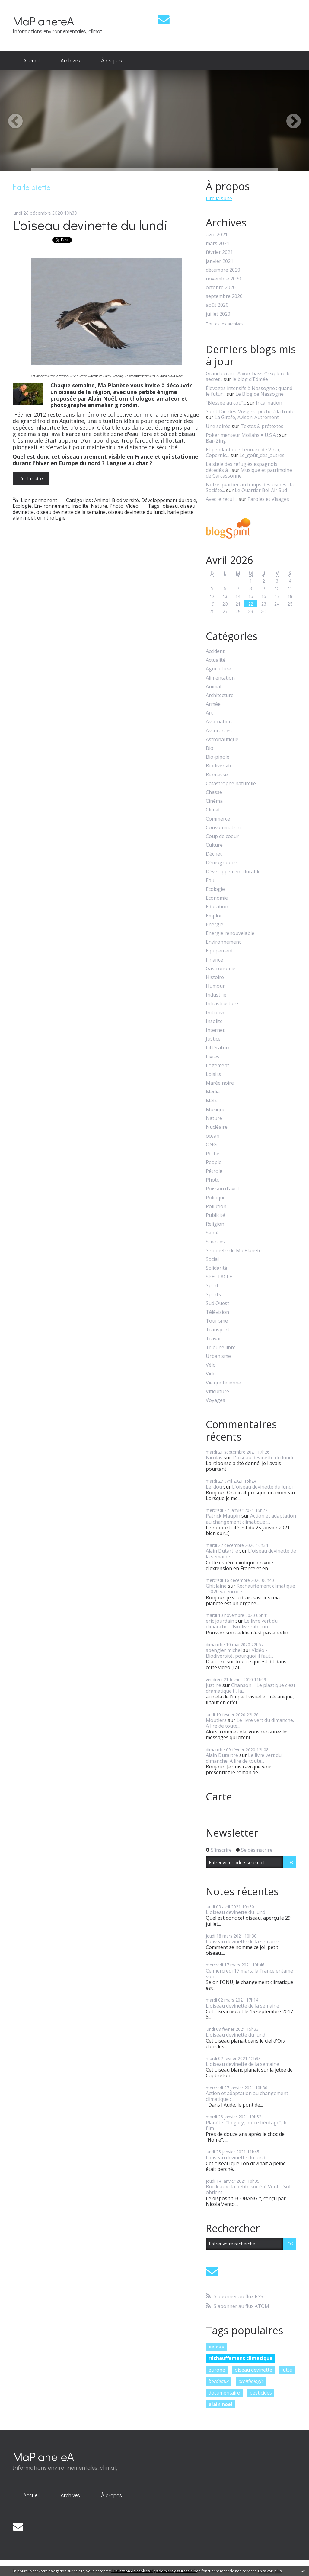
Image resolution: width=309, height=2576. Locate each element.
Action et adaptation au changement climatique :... (251, 1518)
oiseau (170, 506)
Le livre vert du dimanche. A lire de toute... (250, 1723)
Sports (213, 1295)
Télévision (217, 1312)
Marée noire (220, 1083)
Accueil (31, 60)
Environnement (51, 506)
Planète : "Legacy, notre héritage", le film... (247, 2125)
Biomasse (217, 775)
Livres (212, 1057)
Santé (212, 1233)
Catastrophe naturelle (231, 783)
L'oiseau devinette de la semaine (251, 1553)
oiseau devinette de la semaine (71, 512)
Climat (213, 810)
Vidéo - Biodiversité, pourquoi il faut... (239, 1653)
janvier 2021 (219, 261)
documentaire (224, 2392)
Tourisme (217, 1321)
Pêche (212, 1154)
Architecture (220, 695)
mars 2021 (217, 243)
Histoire (215, 977)
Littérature (218, 1048)
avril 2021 (217, 235)
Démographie (221, 863)
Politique (216, 1198)
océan (212, 1136)
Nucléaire (217, 1127)
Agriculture (218, 669)
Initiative (215, 1013)
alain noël (24, 517)
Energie (214, 924)
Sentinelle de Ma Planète (234, 1250)
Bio (209, 748)
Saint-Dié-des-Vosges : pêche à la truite (250, 411)
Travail (213, 1339)
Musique (215, 1109)
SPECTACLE (219, 1277)
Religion (215, 1224)
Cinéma (214, 801)
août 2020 (217, 305)
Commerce (218, 819)
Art (209, 713)
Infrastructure (222, 1003)
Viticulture (217, 1391)
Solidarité (216, 1268)
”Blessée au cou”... (226, 402)
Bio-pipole (217, 757)
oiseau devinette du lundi (136, 512)
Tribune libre (221, 1347)
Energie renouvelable (230, 933)
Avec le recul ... (221, 499)
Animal (102, 500)
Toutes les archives (225, 324)
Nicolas (214, 1457)
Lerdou (214, 1486)
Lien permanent (35, 500)
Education (217, 907)
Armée (213, 704)
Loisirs (213, 1074)
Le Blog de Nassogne (259, 394)
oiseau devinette (253, 2369)
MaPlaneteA (43, 21)
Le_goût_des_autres (262, 455)
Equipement (219, 951)
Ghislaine (216, 1585)
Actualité (215, 660)
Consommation (223, 827)
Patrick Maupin (223, 1515)
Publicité (215, 1215)
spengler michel (224, 1650)
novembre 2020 (223, 279)
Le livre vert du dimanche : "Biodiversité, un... (242, 1624)
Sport (212, 1285)
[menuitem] (31, 60)
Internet (215, 1030)
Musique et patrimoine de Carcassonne (249, 473)
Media (213, 1092)
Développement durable (168, 500)
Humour (215, 986)
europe (217, 2369)
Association (219, 722)
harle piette (180, 512)
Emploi (213, 916)
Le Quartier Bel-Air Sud (261, 490)
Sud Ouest (217, 1303)
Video (132, 506)
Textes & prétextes (262, 426)
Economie (217, 898)
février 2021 (219, 252)
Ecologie (22, 506)
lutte (287, 2369)
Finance (214, 960)
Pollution (216, 1206)
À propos (111, 60)
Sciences (215, 1242)
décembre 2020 (223, 270)
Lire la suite (31, 478)
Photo (116, 506)
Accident (215, 651)
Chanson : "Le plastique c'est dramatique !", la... (250, 1688)
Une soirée (218, 426)
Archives (70, 60)
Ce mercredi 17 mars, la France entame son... (249, 1973)
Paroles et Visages (268, 499)
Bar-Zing (216, 440)
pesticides (261, 2392)
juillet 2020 (218, 314)
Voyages (215, 1400)
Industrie (216, 995)
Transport (217, 1330)
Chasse (214, 792)
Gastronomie (220, 968)
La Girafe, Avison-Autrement (247, 417)
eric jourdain (220, 1621)
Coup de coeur (222, 836)
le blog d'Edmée (250, 379)
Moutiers (216, 1720)
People (213, 1162)
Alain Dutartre (222, 1550)
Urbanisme (218, 1356)
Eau (210, 880)
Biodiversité (125, 500)
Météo (213, 1101)
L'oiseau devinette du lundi (90, 225)
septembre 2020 (224, 296)
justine (213, 1685)
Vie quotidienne (223, 1383)
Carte (219, 1796)
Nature (99, 506)
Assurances (219, 731)
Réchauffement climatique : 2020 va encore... (250, 1588)
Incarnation (269, 402)
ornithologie (51, 517)
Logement (217, 1065)
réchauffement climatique (240, 2358)
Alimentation (220, 678)
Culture (214, 845)
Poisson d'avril (222, 1189)
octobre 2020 (221, 287)
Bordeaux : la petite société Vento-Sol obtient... (248, 2189)
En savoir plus (270, 2571)
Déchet (214, 854)
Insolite (80, 506)
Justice (213, 1039)
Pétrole (214, 1171)
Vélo (211, 1365)
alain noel (220, 2404)
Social (212, 1259)
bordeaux (219, 2381)
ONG (211, 1144)
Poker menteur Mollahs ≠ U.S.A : (242, 435)
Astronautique (222, 739)
